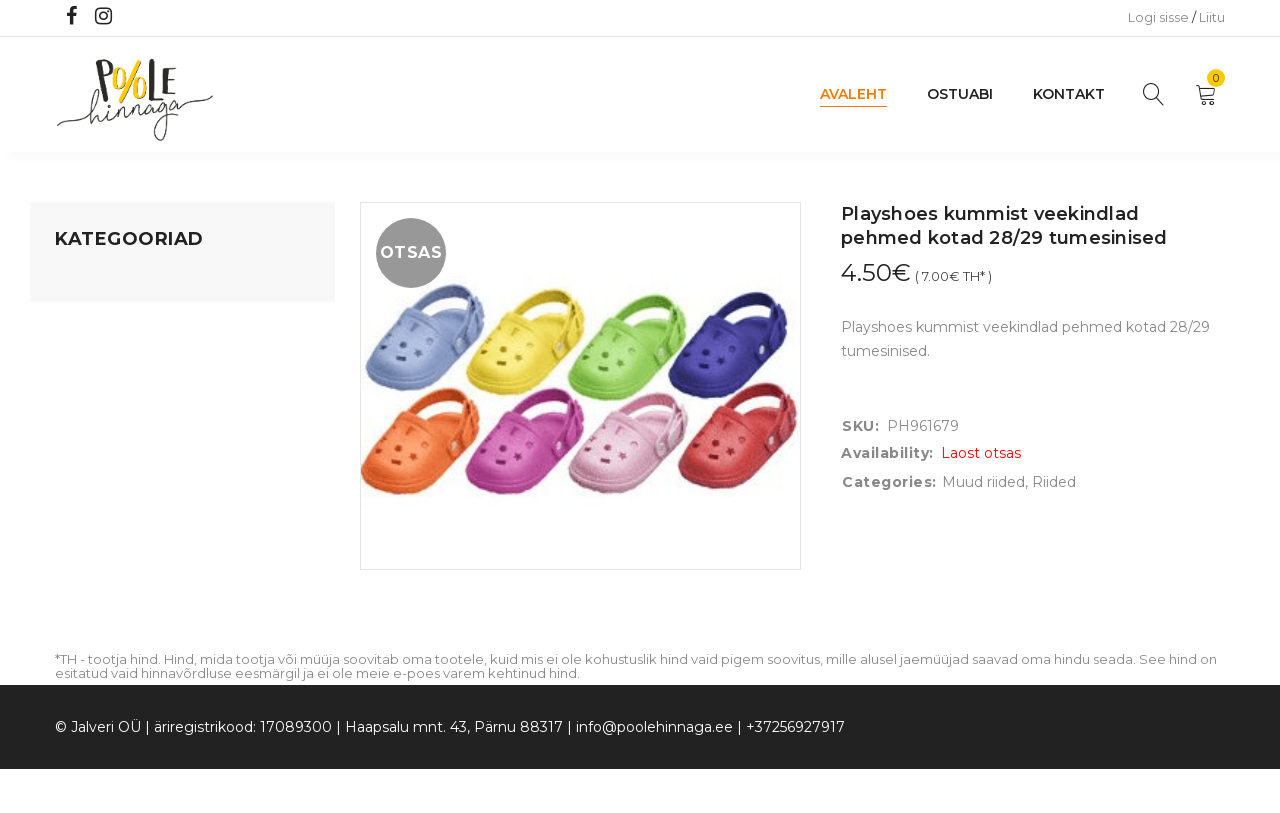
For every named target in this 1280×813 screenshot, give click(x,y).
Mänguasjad (97, 281)
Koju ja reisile (99, 319)
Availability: (887, 453)
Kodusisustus (101, 357)
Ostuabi (960, 94)
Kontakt (1069, 94)
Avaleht (853, 94)
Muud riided (983, 482)
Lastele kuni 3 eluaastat (137, 395)
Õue (70, 471)
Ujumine (84, 547)
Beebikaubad (101, 433)
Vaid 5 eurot (96, 585)
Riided (77, 509)
